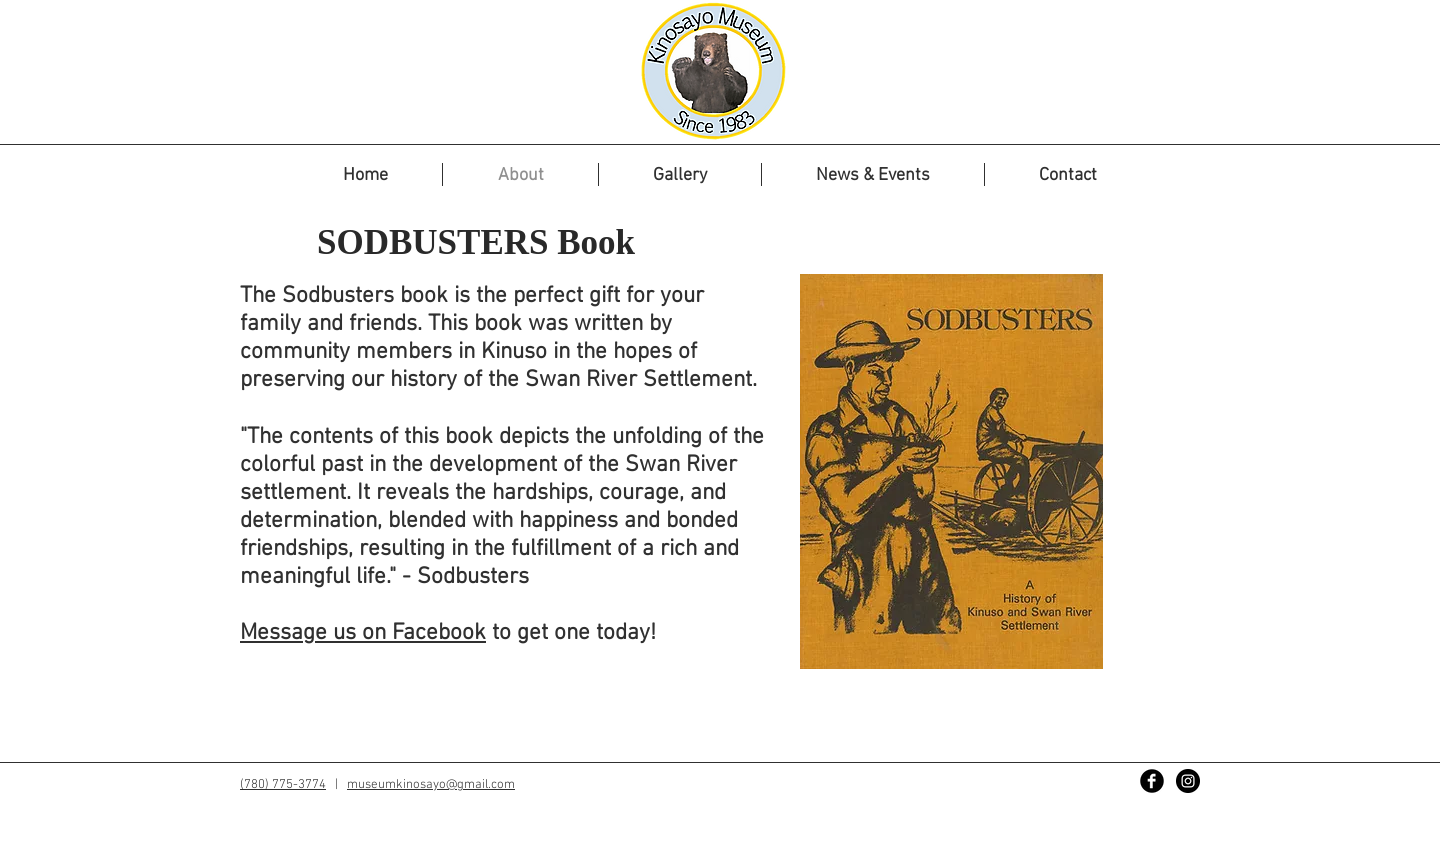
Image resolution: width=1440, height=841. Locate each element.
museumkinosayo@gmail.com (431, 785)
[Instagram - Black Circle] (1188, 781)
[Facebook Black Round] (1152, 781)
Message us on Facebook (363, 633)
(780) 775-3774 (283, 785)
